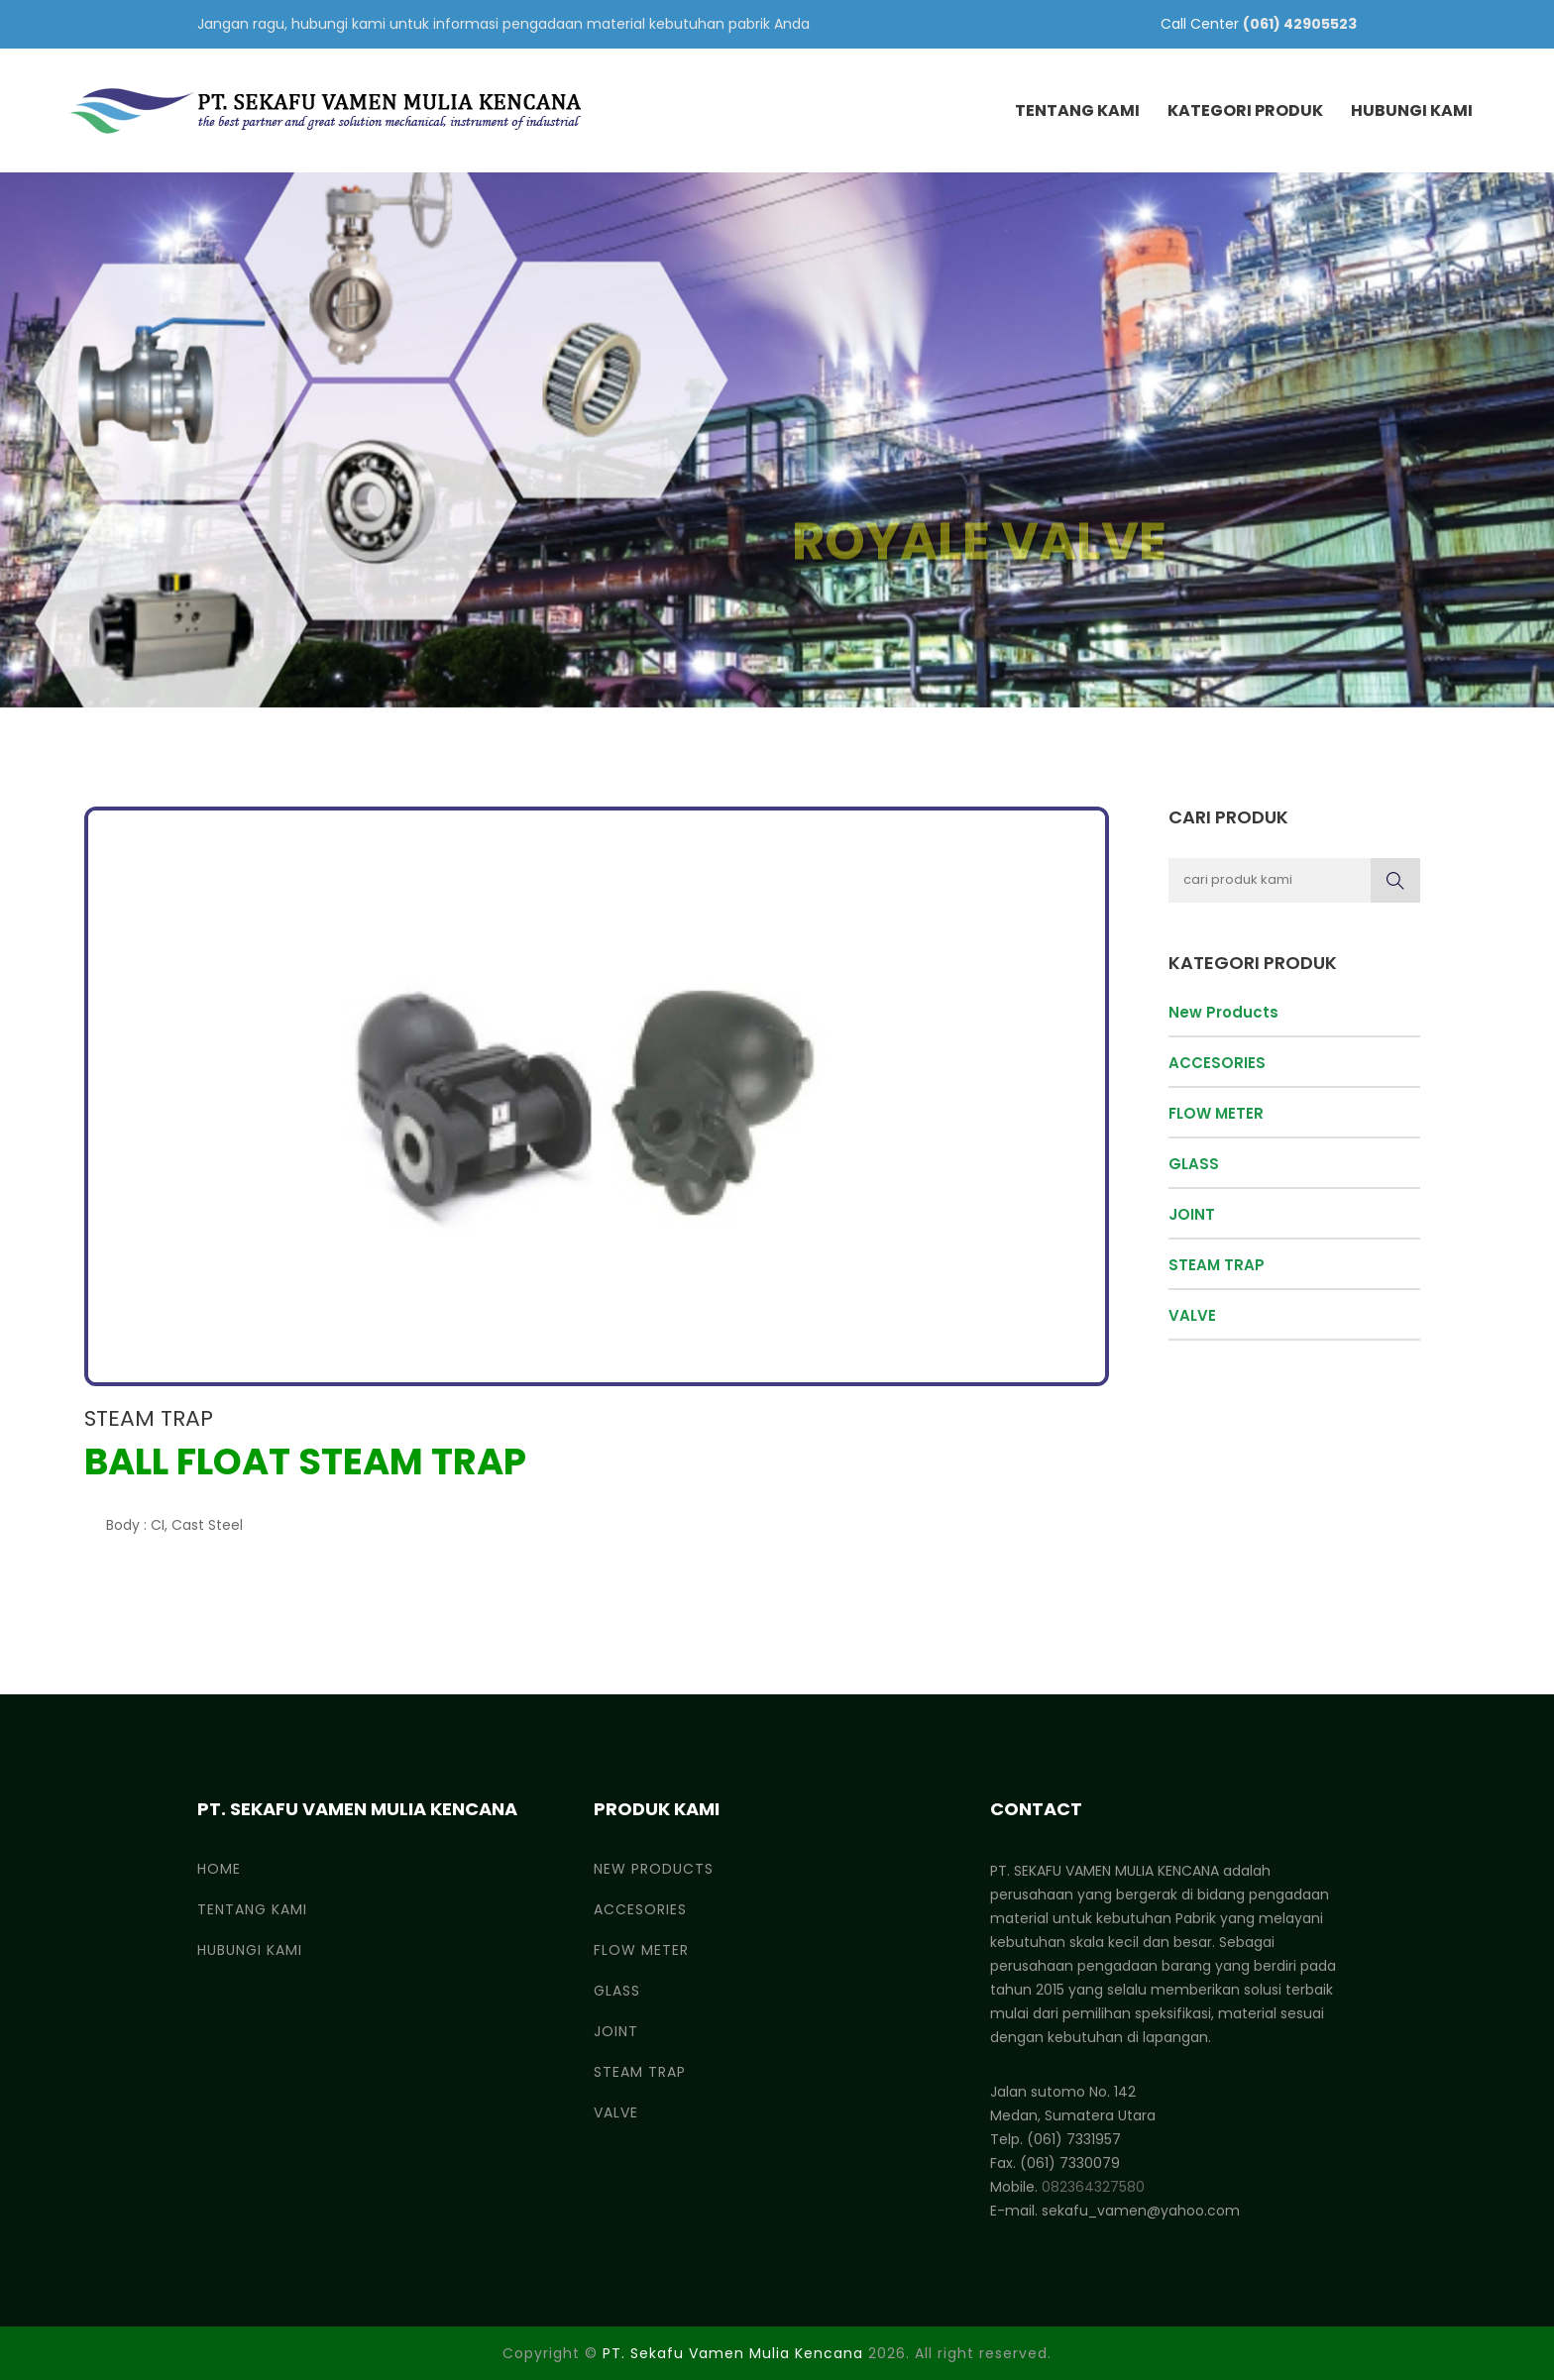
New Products (1223, 1012)
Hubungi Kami (1412, 110)
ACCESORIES (1217, 1062)
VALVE (1192, 1315)
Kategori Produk (1245, 110)
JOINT (1191, 1214)
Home (219, 1869)
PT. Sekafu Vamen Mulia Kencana (733, 2353)
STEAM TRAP (148, 1418)
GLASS (1193, 1163)
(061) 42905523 (1300, 24)
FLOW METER (1216, 1113)
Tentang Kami (1077, 110)
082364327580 (1093, 2187)
